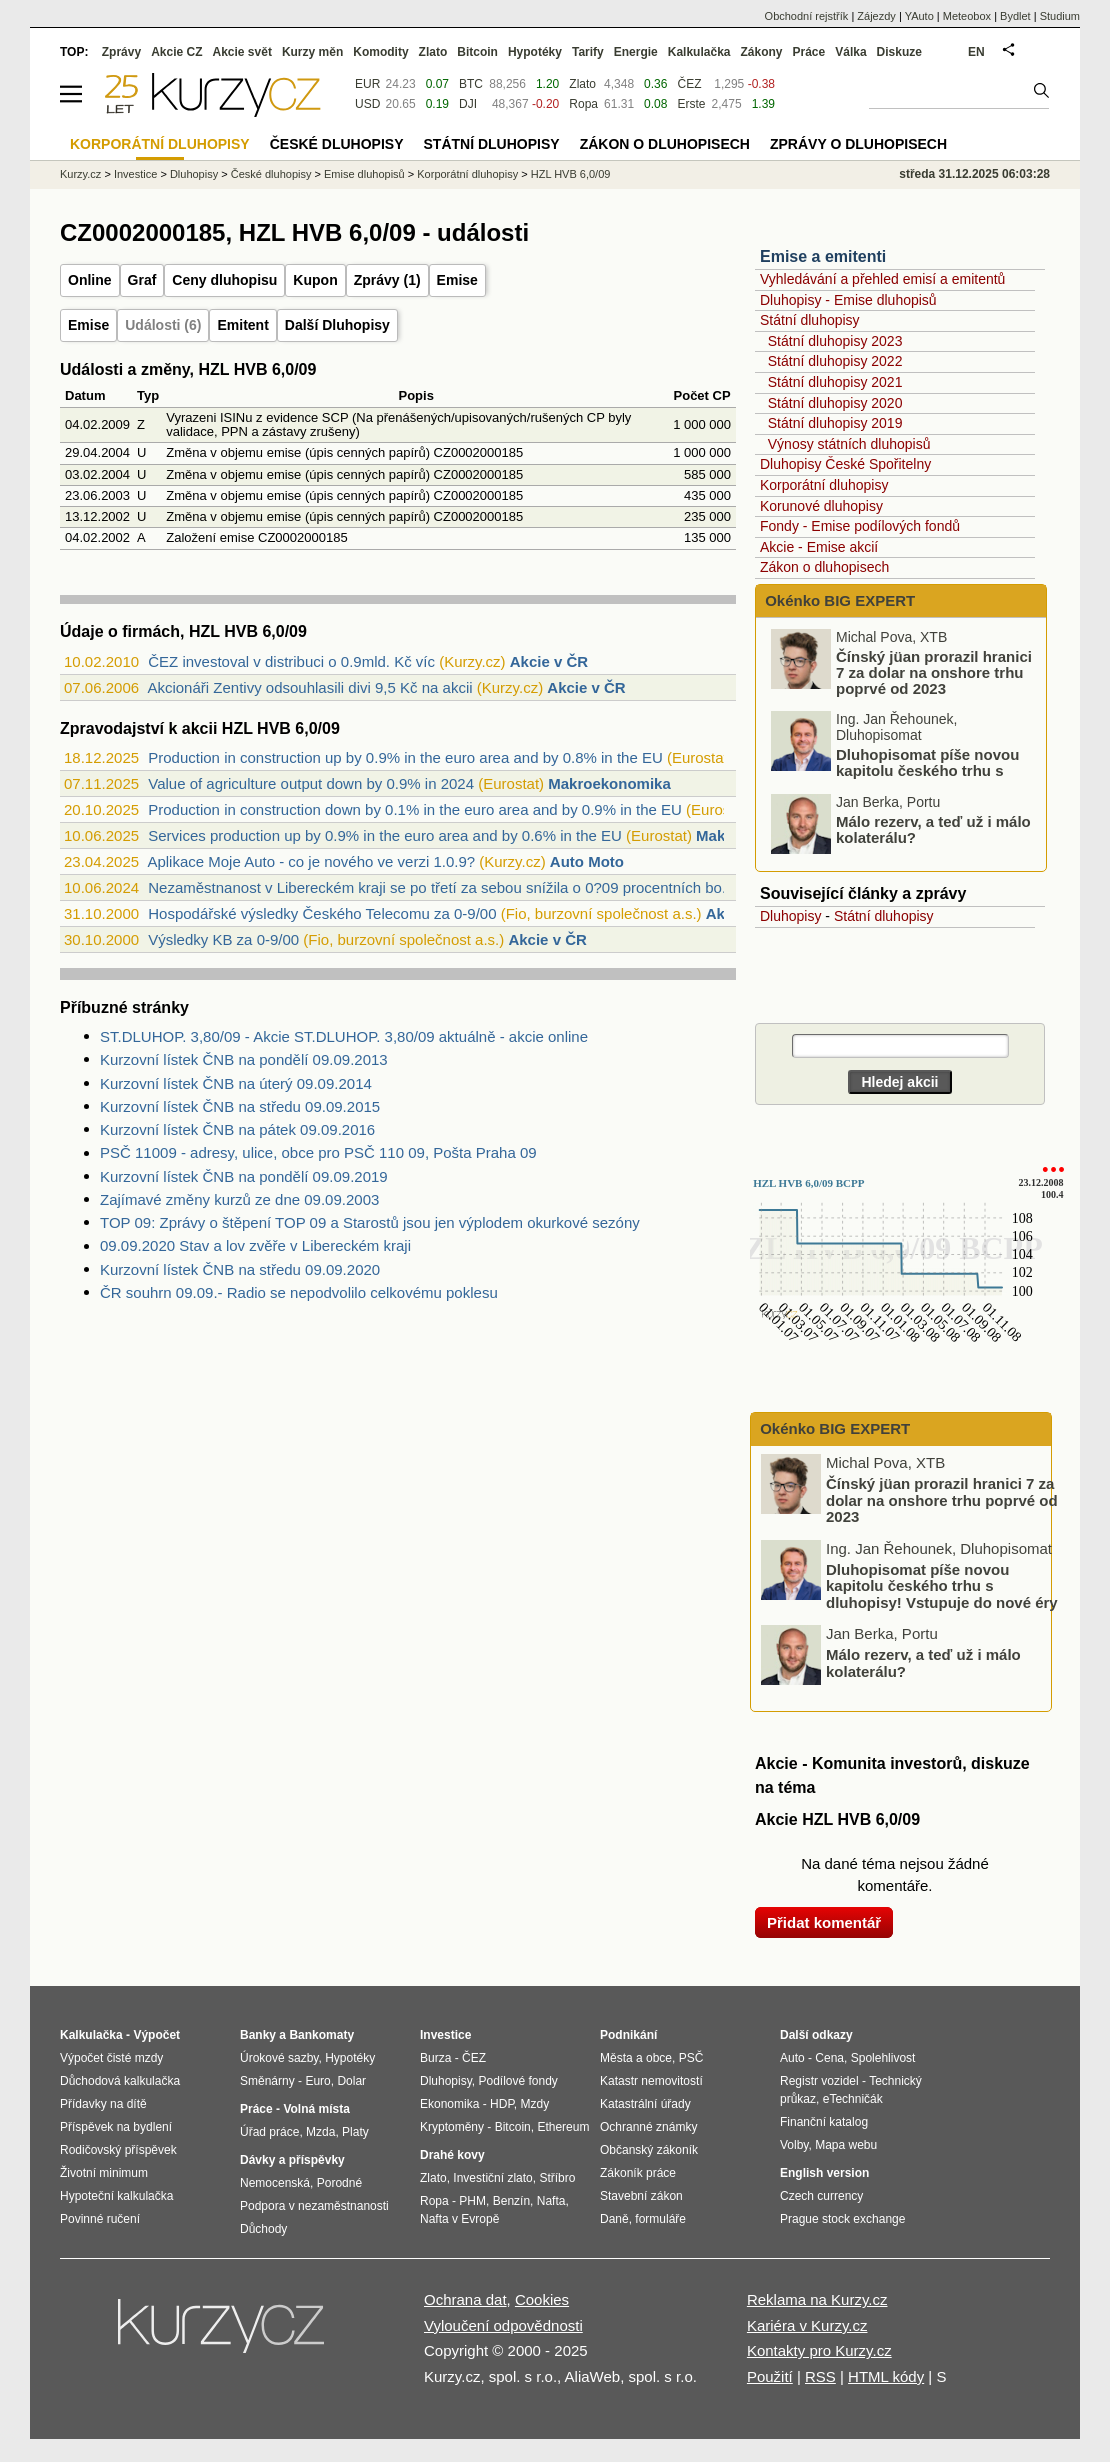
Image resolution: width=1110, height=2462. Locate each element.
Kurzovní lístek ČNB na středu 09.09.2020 (240, 1269)
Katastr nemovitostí (651, 2081)
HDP (502, 2104)
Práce (809, 52)
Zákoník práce (638, 2173)
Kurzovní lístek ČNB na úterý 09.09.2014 (236, 1083)
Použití (770, 2376)
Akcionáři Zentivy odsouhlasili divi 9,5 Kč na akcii (309, 687)
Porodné (339, 2183)
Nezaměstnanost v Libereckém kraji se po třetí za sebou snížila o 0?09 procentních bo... (441, 887)
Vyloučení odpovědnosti (503, 2325)
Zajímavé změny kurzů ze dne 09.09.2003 (239, 1199)
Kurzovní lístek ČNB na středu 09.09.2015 (240, 1106)
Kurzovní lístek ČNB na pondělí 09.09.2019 (244, 1176)
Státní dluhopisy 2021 (835, 382)
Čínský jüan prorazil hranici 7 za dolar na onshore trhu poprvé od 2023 (934, 672)
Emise (457, 280)
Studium (1060, 16)
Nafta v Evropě (459, 2219)
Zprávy (121, 52)
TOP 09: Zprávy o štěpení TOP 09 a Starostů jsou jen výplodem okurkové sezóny (370, 1222)
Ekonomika (449, 2104)
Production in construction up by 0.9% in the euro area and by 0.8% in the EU (405, 757)
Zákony (761, 52)
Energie (636, 52)
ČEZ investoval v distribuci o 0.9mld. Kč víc (291, 661)
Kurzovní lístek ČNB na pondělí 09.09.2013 (244, 1059)
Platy (355, 2132)
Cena (829, 2058)
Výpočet (156, 2035)
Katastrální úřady (645, 2104)
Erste (691, 104)
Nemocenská (275, 2183)
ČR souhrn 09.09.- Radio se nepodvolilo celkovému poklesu (299, 1292)
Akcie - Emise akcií (819, 547)
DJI (468, 104)
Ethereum (563, 2127)
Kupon (315, 280)
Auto (792, 2058)
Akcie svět (242, 52)
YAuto (919, 16)
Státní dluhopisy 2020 (835, 403)
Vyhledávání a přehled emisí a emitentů (882, 279)
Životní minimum (104, 2173)
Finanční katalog (824, 2122)
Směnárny (267, 2081)
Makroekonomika (609, 783)
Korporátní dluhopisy (824, 485)
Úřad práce (269, 2132)
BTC (471, 84)
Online (90, 280)
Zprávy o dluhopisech (858, 144)
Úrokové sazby (279, 2058)
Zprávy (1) (387, 280)
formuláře (660, 2219)
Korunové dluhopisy (821, 506)
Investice (135, 174)
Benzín (511, 2201)
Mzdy (535, 2104)
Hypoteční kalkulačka (116, 2196)
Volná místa (316, 2109)
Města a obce (636, 2058)
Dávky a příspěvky (292, 2160)
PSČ (691, 2058)
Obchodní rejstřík (807, 16)
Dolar (351, 2081)
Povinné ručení (100, 2219)
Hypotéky (535, 52)
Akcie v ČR (549, 661)
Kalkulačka (699, 52)
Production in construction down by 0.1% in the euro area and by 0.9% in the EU (415, 809)
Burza (435, 2058)
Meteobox (967, 16)
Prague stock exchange (842, 2219)
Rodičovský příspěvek (118, 2150)
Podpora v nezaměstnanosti (314, 2206)
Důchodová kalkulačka (120, 2081)
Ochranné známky (648, 2127)
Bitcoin (477, 52)
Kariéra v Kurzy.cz (807, 2325)
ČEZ (689, 84)
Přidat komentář (824, 1922)
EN (976, 52)
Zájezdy (876, 16)
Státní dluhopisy (810, 320)
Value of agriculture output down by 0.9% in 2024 (311, 783)
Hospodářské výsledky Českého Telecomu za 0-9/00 (322, 913)
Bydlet (1015, 16)
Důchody (263, 2229)
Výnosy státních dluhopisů (849, 444)
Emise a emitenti (823, 256)
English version (824, 2173)
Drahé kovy (452, 2155)
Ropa (583, 104)
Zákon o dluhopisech (824, 567)
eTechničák (853, 2099)
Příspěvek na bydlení (116, 2127)
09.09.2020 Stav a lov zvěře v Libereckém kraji (255, 1245)
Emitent (242, 325)
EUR (367, 84)
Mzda (320, 2132)
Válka (850, 52)
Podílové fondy (517, 2081)
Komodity (380, 52)
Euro (317, 2081)
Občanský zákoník (649, 2150)
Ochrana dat (465, 2299)
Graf (142, 280)
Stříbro (557, 2178)
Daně (614, 2219)
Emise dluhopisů (364, 174)
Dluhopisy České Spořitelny (845, 464)
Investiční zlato (492, 2178)
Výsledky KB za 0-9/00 (223, 939)
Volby (794, 2145)
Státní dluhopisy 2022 (835, 361)
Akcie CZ (176, 52)
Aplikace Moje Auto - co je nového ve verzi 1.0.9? (311, 861)
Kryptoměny (452, 2127)
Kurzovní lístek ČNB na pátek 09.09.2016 (237, 1129)
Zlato (582, 84)
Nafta (551, 2201)
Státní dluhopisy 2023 (835, 341)
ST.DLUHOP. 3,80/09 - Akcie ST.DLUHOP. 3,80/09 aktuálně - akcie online (344, 1036)
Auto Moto (587, 861)
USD (367, 104)
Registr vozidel (819, 2081)
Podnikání (628, 2035)
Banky (258, 2035)
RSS (820, 2376)
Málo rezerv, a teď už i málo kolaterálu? (933, 829)
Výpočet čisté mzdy (111, 2058)
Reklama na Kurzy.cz (817, 2299)
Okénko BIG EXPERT (838, 600)
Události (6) (163, 325)
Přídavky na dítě (103, 2104)
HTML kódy (886, 2376)
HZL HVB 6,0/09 (571, 174)
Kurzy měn (312, 52)
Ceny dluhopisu (224, 280)
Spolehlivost (883, 2058)
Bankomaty (321, 2035)
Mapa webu (846, 2145)
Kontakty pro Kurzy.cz (819, 2350)
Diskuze (899, 52)
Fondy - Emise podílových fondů (860, 526)
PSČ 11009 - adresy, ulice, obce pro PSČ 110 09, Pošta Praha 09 (318, 1152)
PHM (472, 2201)
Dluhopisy (790, 916)
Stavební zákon (641, 2196)
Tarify (588, 52)
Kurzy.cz (80, 174)
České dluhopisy (271, 174)
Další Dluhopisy (337, 325)
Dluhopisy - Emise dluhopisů (848, 300)
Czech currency (821, 2196)
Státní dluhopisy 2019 (835, 423)
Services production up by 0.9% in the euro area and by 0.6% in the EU (385, 835)
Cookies (542, 2299)
